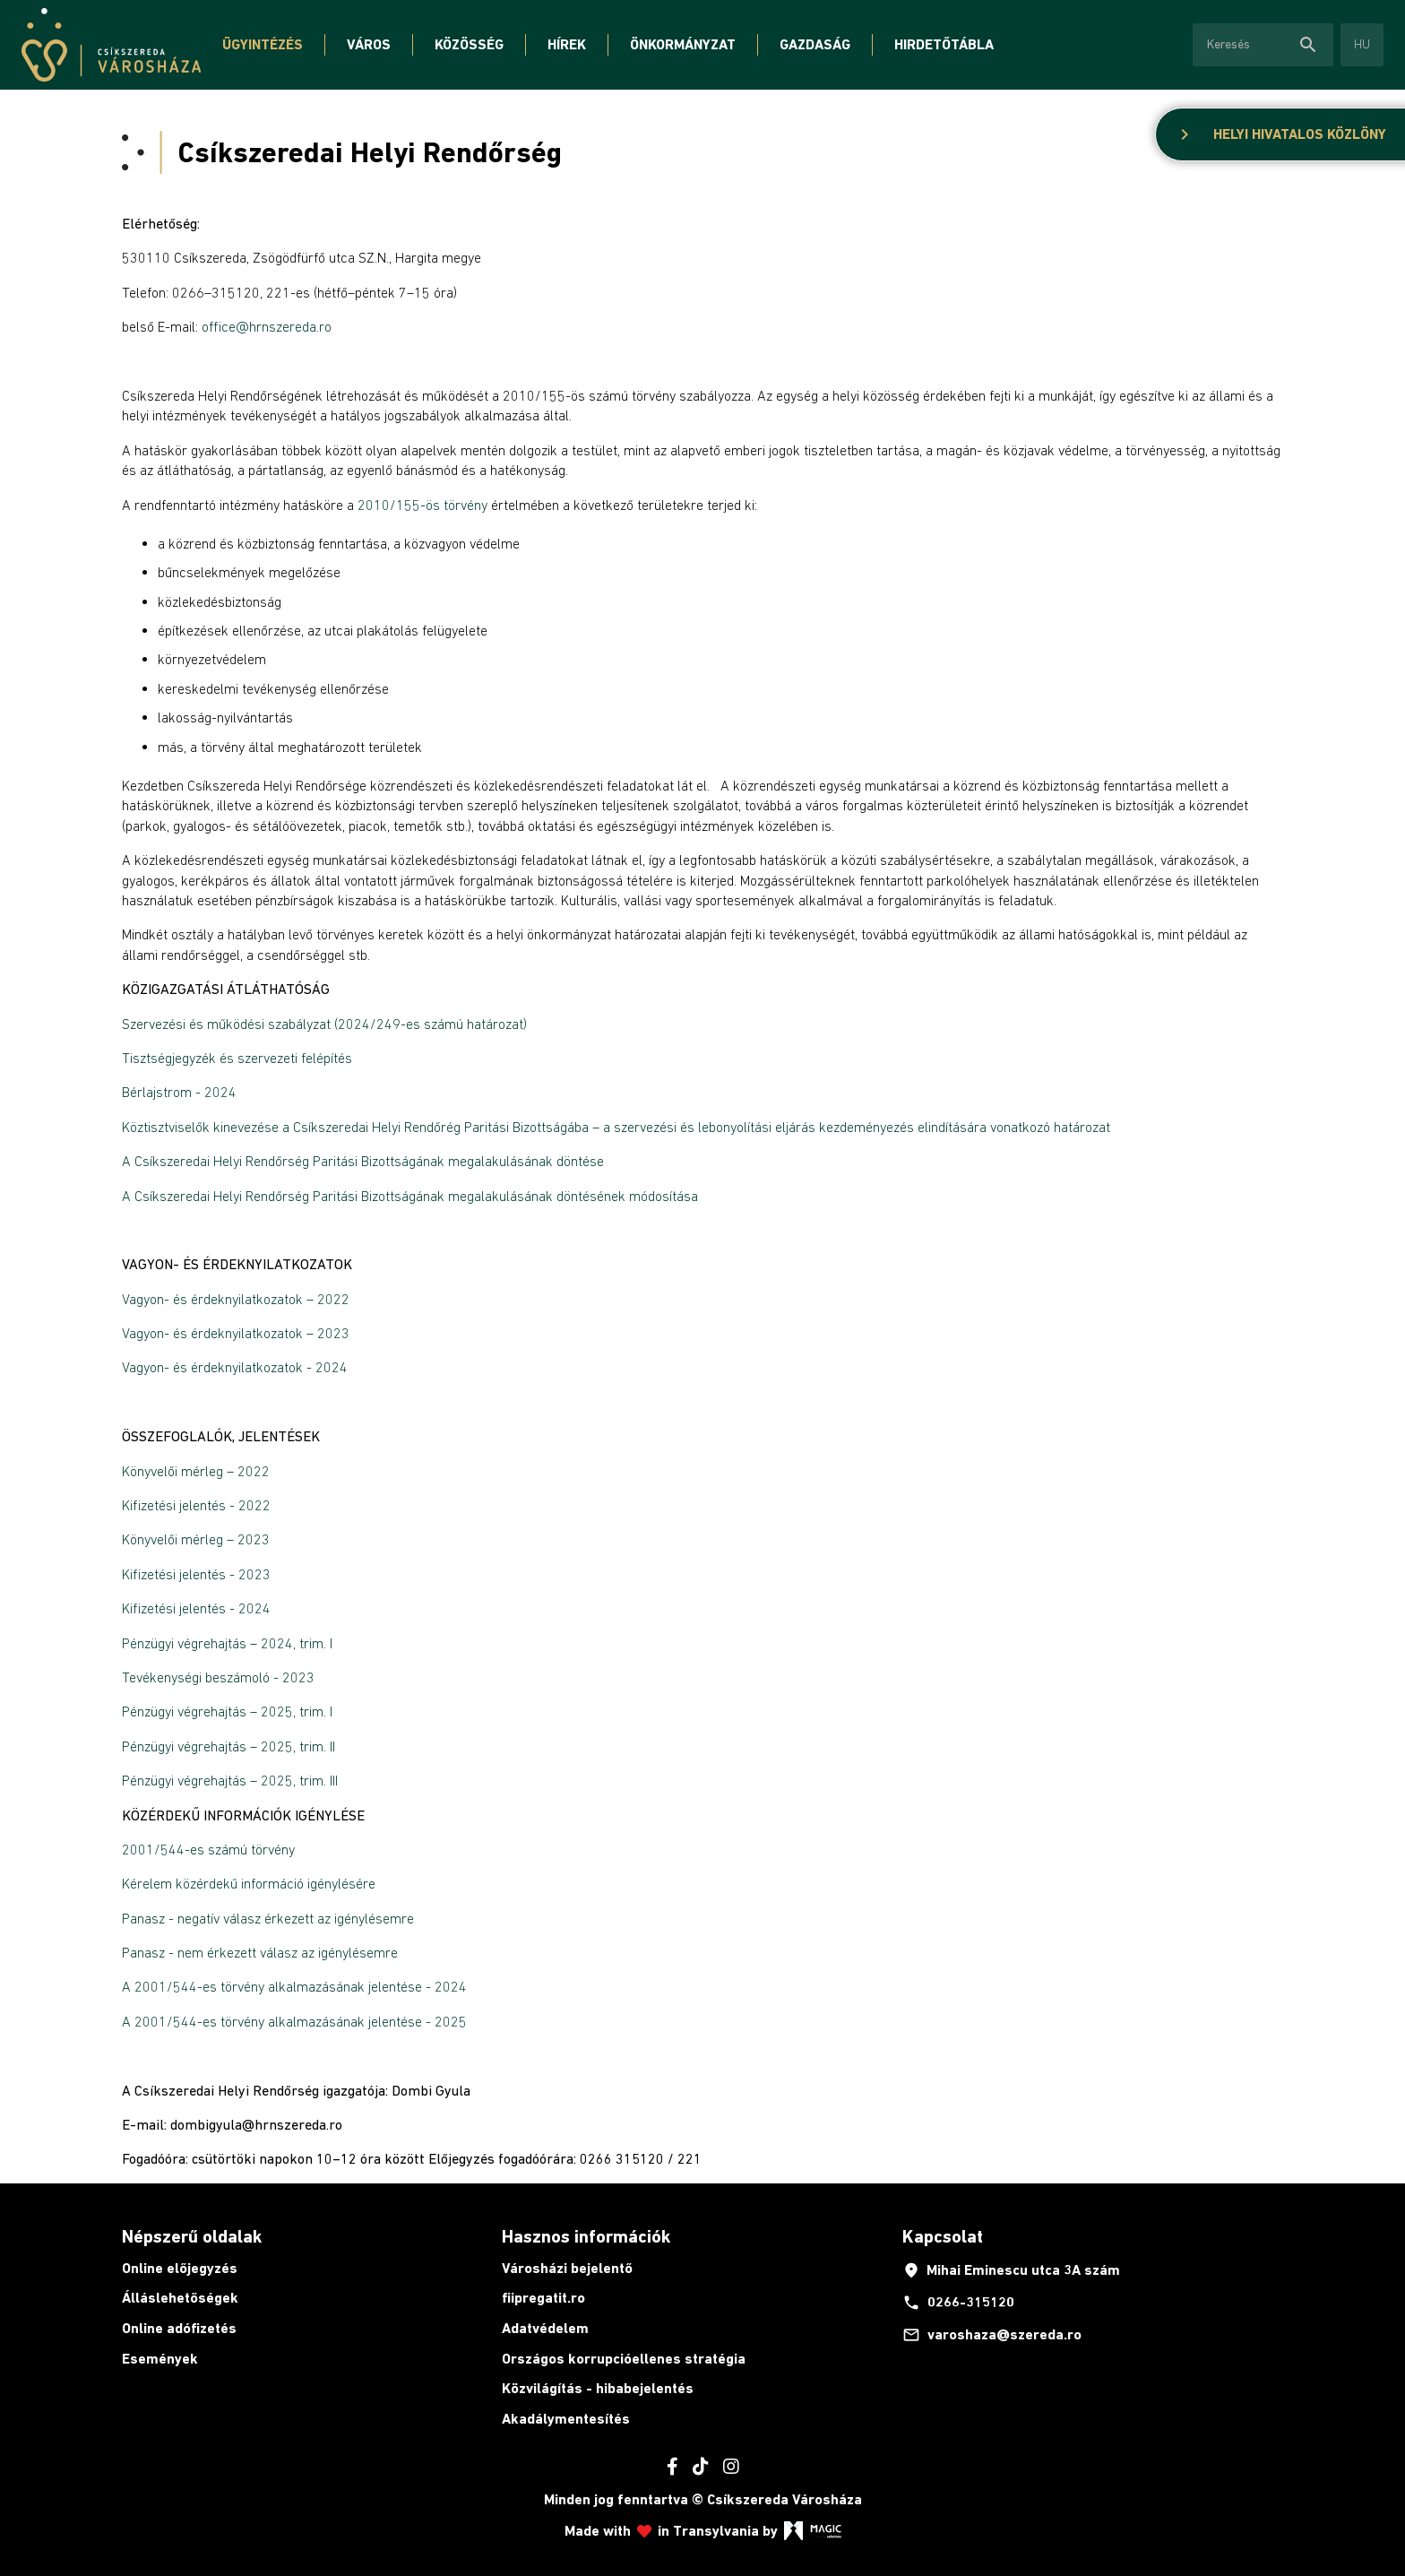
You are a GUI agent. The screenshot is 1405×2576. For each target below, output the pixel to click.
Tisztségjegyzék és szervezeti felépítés (237, 1058)
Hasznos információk (586, 2236)
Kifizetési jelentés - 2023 (196, 1574)
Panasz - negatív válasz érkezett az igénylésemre (268, 1918)
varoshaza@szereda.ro (992, 2335)
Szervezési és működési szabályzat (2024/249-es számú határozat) (324, 1024)
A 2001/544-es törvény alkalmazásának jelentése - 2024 (296, 1986)
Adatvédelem (545, 2328)
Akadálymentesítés (566, 2418)
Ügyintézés (262, 44)
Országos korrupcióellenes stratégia (624, 2358)
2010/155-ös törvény (422, 505)
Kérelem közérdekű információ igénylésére (248, 1883)
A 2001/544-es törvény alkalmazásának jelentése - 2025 (294, 2021)
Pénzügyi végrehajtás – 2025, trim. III (230, 1780)
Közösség (469, 44)
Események (160, 2358)
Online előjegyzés (179, 2268)
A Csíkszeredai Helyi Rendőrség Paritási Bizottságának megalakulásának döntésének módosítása (410, 1196)
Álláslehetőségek (180, 2297)
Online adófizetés (179, 2328)
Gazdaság (815, 44)
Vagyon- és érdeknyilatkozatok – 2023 (235, 1333)
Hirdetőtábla (944, 44)
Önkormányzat (683, 44)
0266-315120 (958, 2303)
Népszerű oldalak (192, 2236)
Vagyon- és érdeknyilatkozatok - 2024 (235, 1367)
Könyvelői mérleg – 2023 (196, 1539)
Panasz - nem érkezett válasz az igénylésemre (260, 1952)
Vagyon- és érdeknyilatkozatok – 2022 (235, 1299)
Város (369, 44)
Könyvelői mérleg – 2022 (196, 1471)
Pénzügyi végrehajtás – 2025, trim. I (227, 1711)
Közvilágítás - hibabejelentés (598, 2388)
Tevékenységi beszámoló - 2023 (218, 1677)
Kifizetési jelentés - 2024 (196, 1608)
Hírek (566, 44)
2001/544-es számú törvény (208, 1849)
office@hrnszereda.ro (267, 326)
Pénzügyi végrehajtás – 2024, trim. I (227, 1643)
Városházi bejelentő (567, 2268)
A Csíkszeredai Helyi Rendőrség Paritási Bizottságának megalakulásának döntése (363, 1161)
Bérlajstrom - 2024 (179, 1092)
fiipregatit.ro (543, 2297)
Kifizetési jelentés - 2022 (196, 1505)
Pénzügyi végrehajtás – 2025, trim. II (228, 1746)
